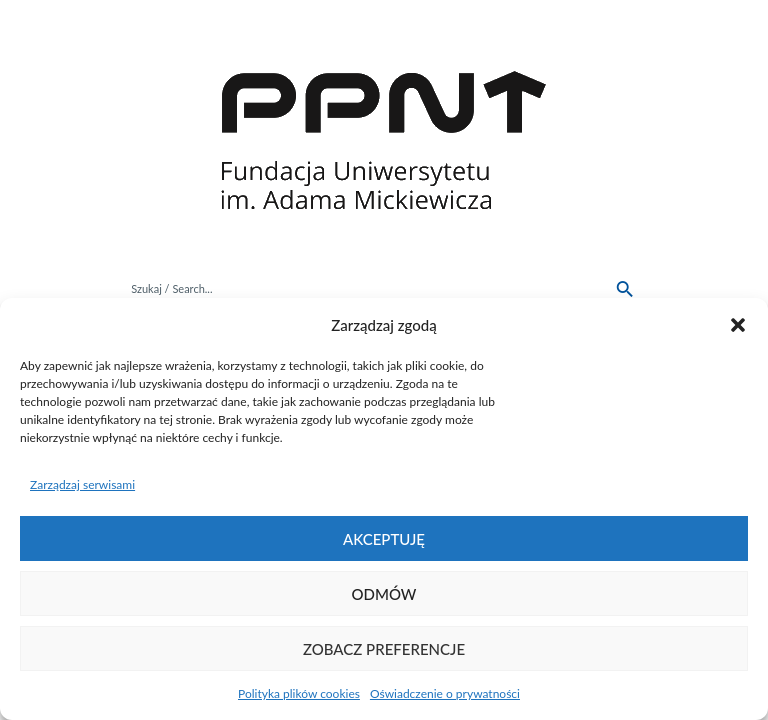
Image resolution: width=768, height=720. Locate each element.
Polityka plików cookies (299, 693)
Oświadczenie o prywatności (445, 693)
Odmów (384, 594)
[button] (738, 325)
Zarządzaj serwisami (82, 484)
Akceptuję (384, 539)
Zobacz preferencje (384, 649)
